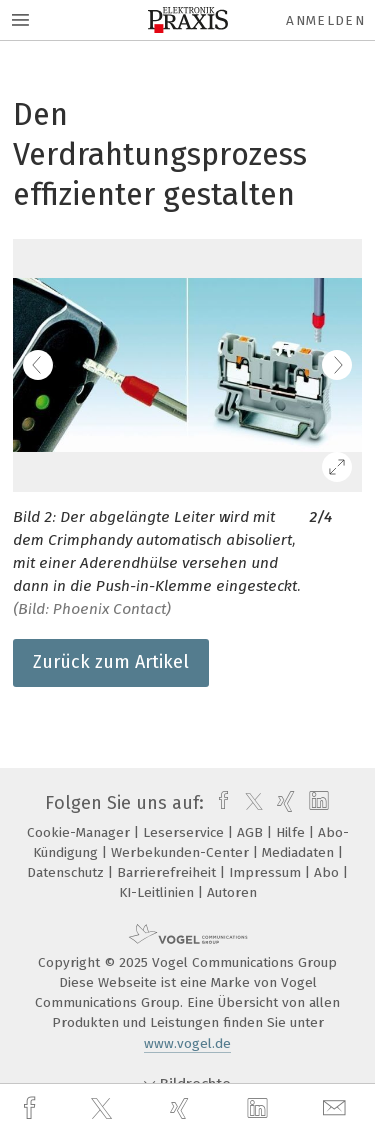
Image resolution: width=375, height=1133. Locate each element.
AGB (252, 832)
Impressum (267, 872)
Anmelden (325, 20)
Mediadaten (300, 852)
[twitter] (104, 1109)
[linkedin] (260, 1109)
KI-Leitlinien (158, 892)
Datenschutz (67, 872)
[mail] (337, 1108)
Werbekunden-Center (182, 852)
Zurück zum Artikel (111, 662)
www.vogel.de (187, 1043)
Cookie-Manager (80, 832)
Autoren (232, 892)
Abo (328, 872)
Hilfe (292, 832)
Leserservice (185, 832)
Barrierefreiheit (168, 872)
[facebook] (32, 1108)
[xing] (182, 1108)
